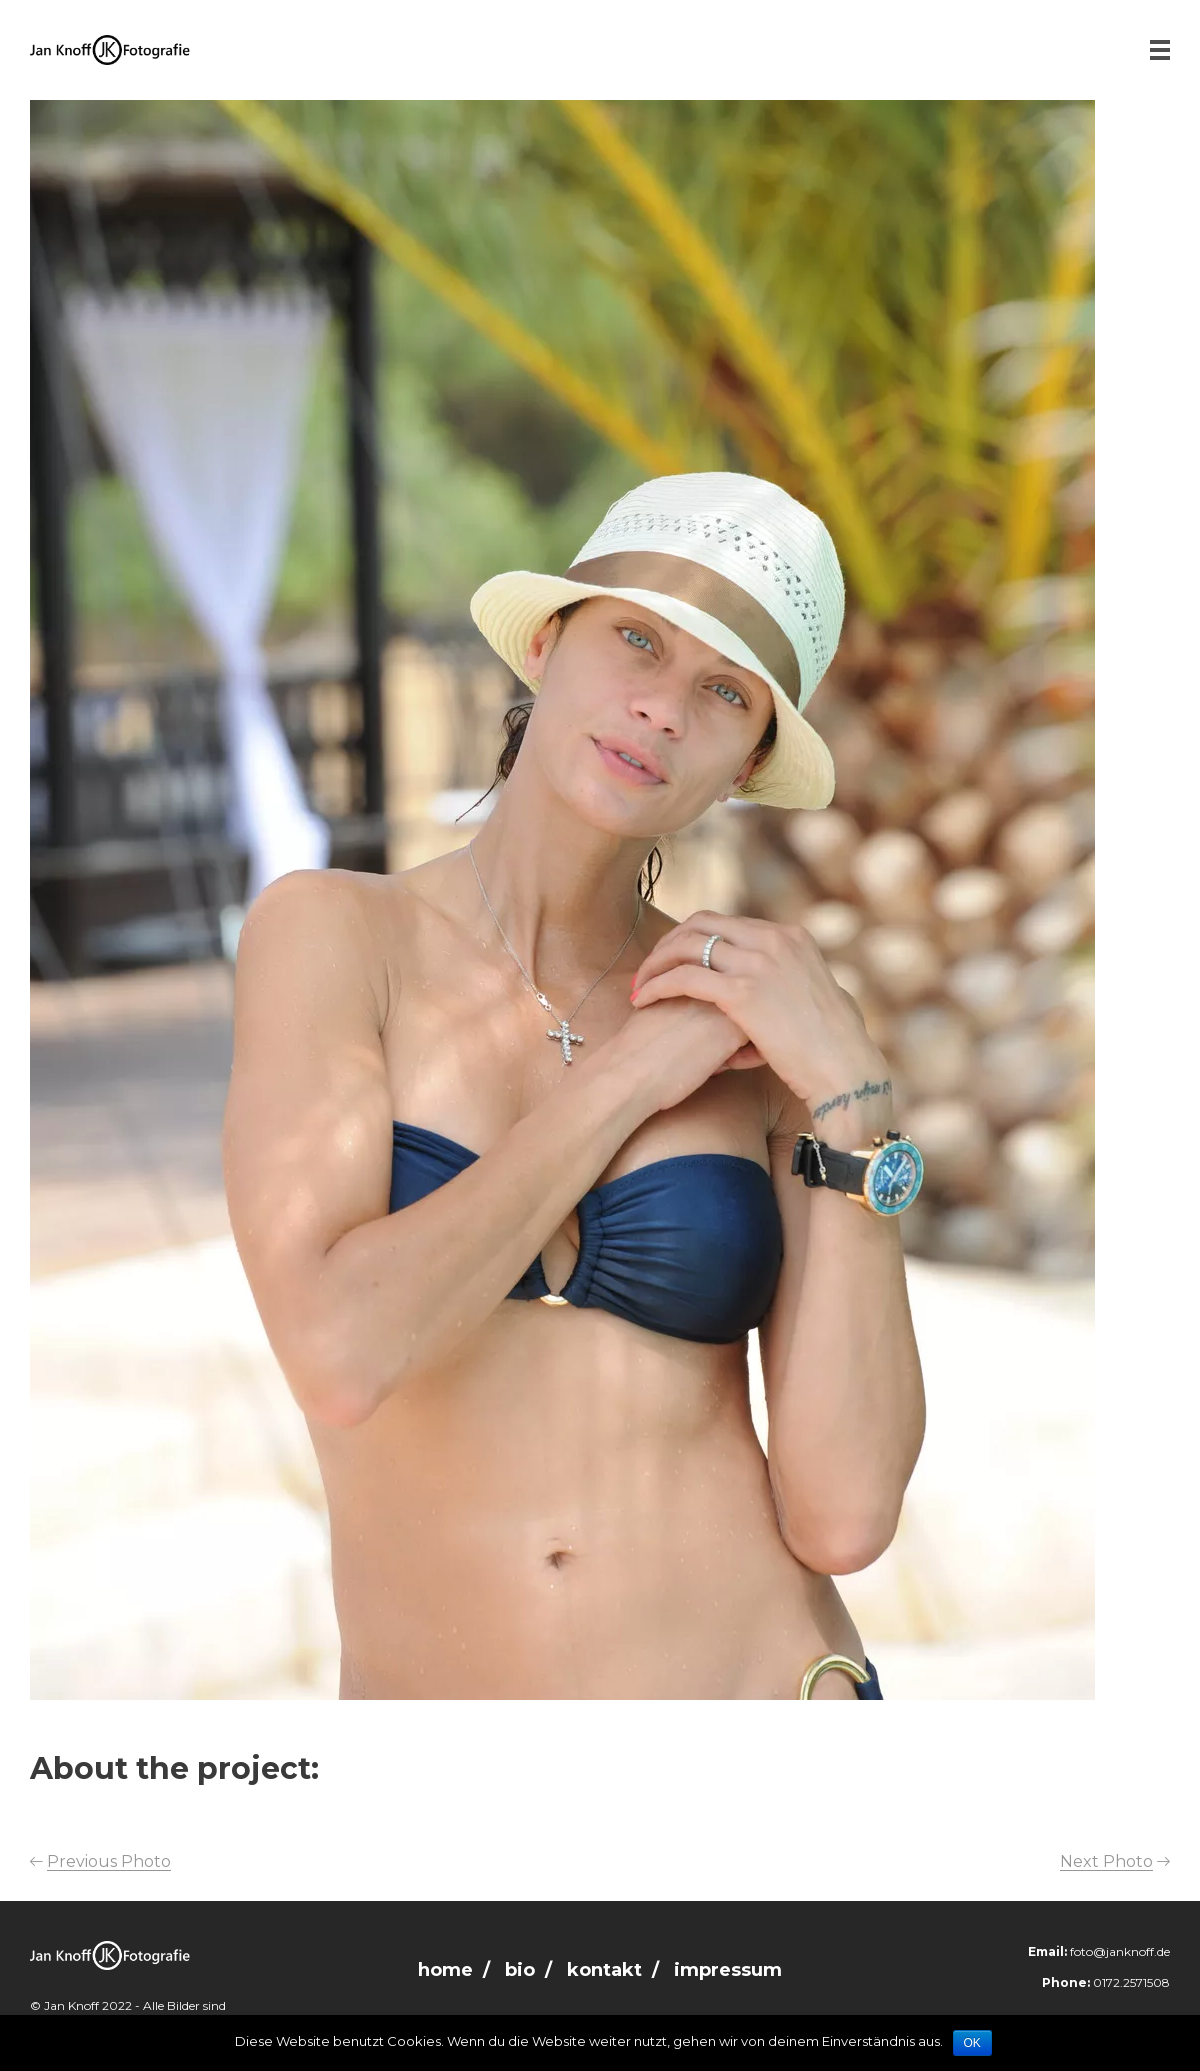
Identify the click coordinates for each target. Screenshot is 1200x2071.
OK (972, 2043)
